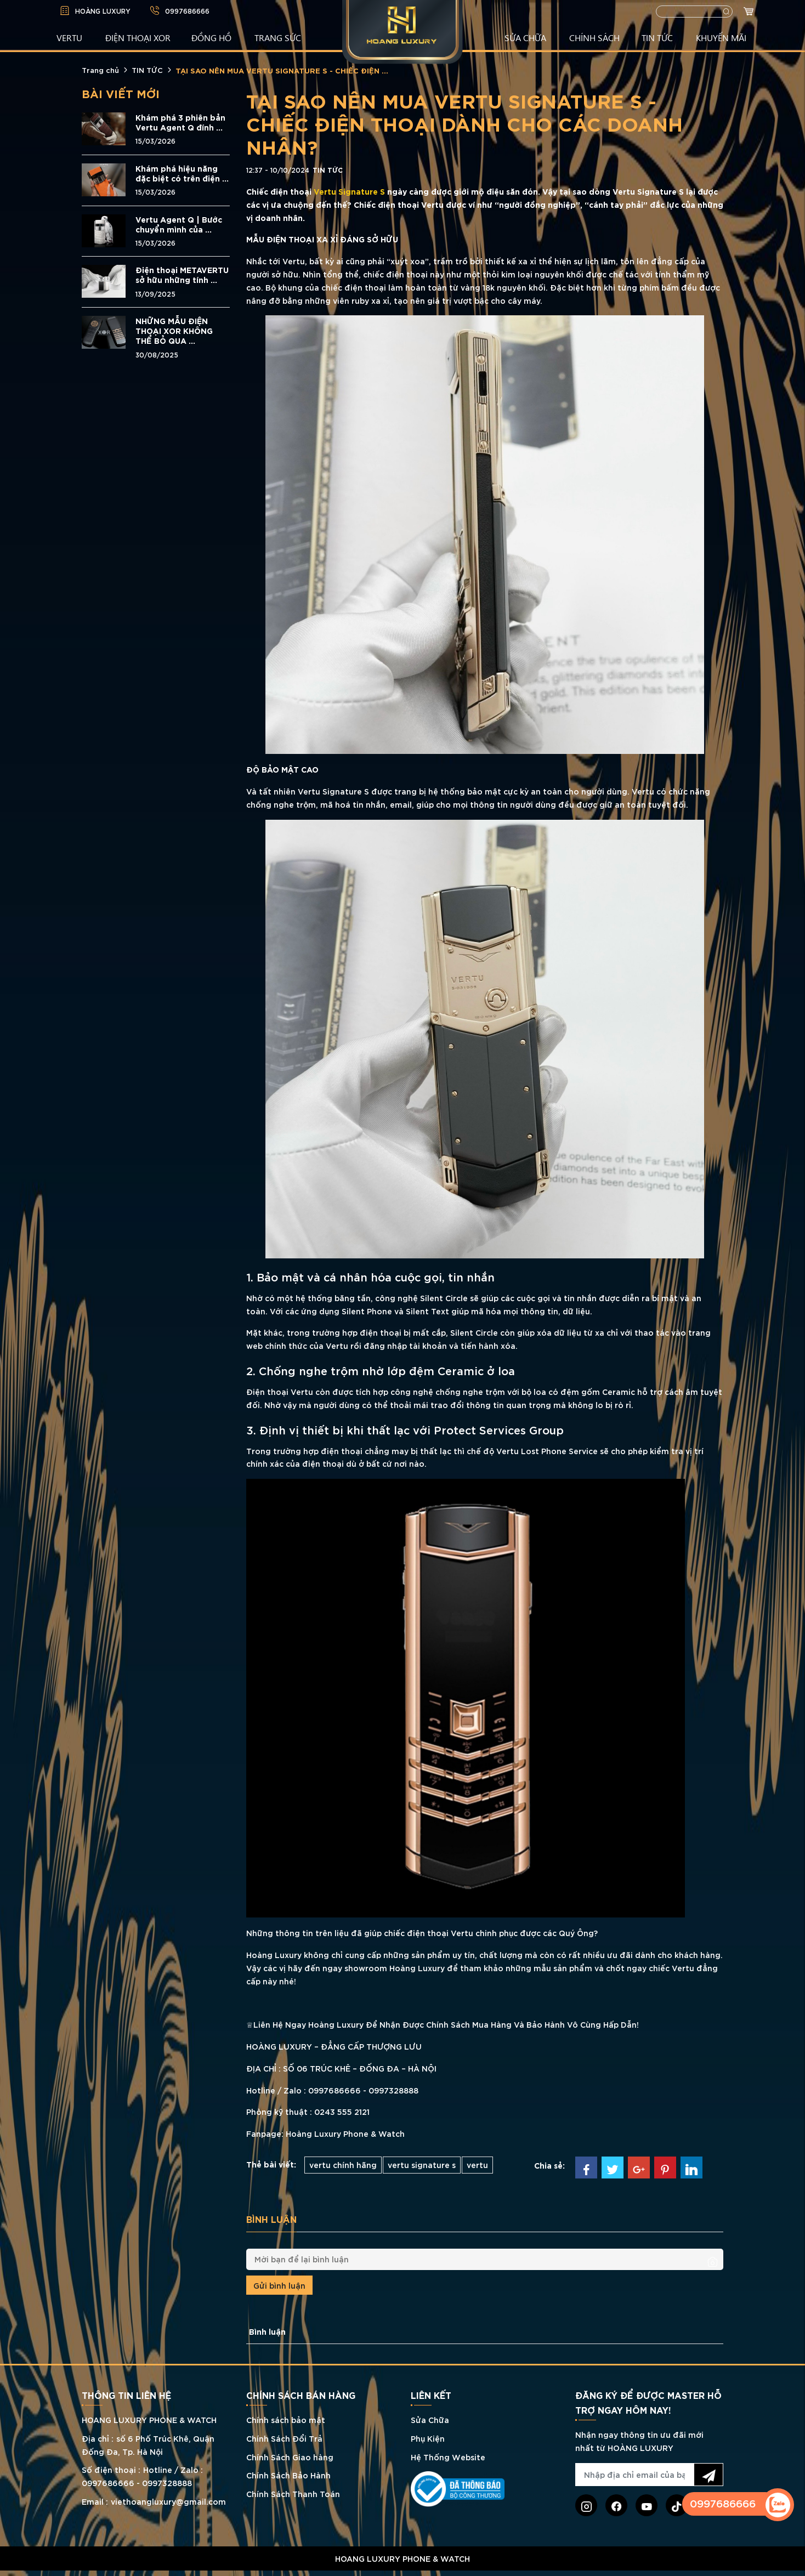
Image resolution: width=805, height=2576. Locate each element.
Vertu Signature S (349, 191)
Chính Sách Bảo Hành (288, 2475)
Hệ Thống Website (448, 2457)
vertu (477, 2164)
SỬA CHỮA (525, 37)
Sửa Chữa (430, 2419)
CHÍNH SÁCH (594, 37)
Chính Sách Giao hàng (289, 2457)
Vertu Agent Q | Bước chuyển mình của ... (178, 224)
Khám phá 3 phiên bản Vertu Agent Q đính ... (180, 122)
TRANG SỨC (277, 37)
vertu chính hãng (343, 2164)
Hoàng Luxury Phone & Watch (344, 2133)
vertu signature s (422, 2164)
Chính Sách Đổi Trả (284, 2438)
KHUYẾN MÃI (721, 37)
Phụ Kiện (428, 2438)
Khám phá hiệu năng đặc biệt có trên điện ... (182, 173)
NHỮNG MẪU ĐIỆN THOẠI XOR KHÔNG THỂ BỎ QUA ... (174, 330)
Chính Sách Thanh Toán (293, 2493)
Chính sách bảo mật (285, 2419)
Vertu (293, 261)
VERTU (69, 37)
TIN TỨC (657, 37)
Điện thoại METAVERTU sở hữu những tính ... (182, 275)
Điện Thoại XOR (138, 37)
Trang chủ (100, 70)
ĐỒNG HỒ (211, 37)
